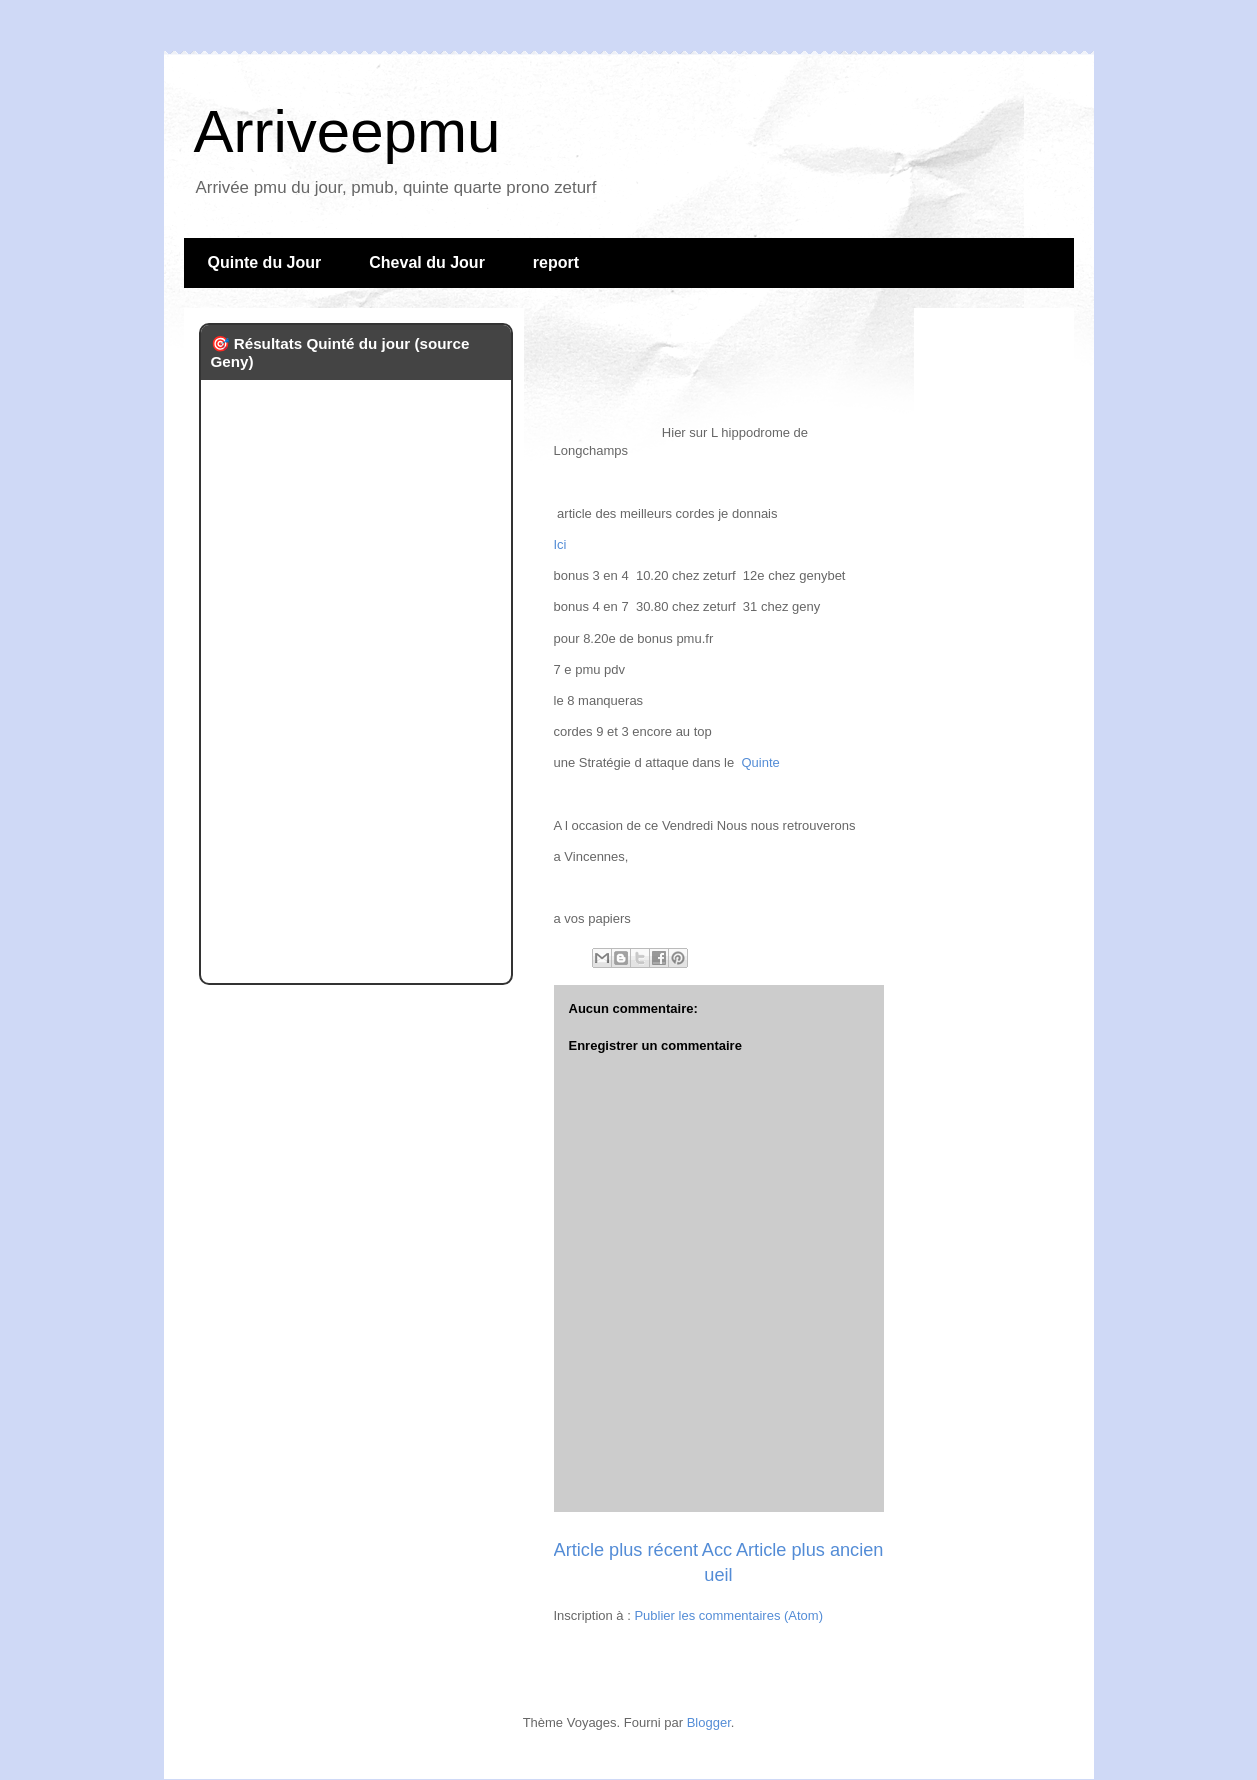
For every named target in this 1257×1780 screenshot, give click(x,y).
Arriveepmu (347, 131)
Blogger (709, 1722)
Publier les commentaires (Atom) (728, 1615)
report (556, 262)
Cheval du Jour (427, 262)
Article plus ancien (810, 1550)
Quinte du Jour (265, 262)
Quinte (760, 762)
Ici (560, 544)
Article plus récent (626, 1550)
